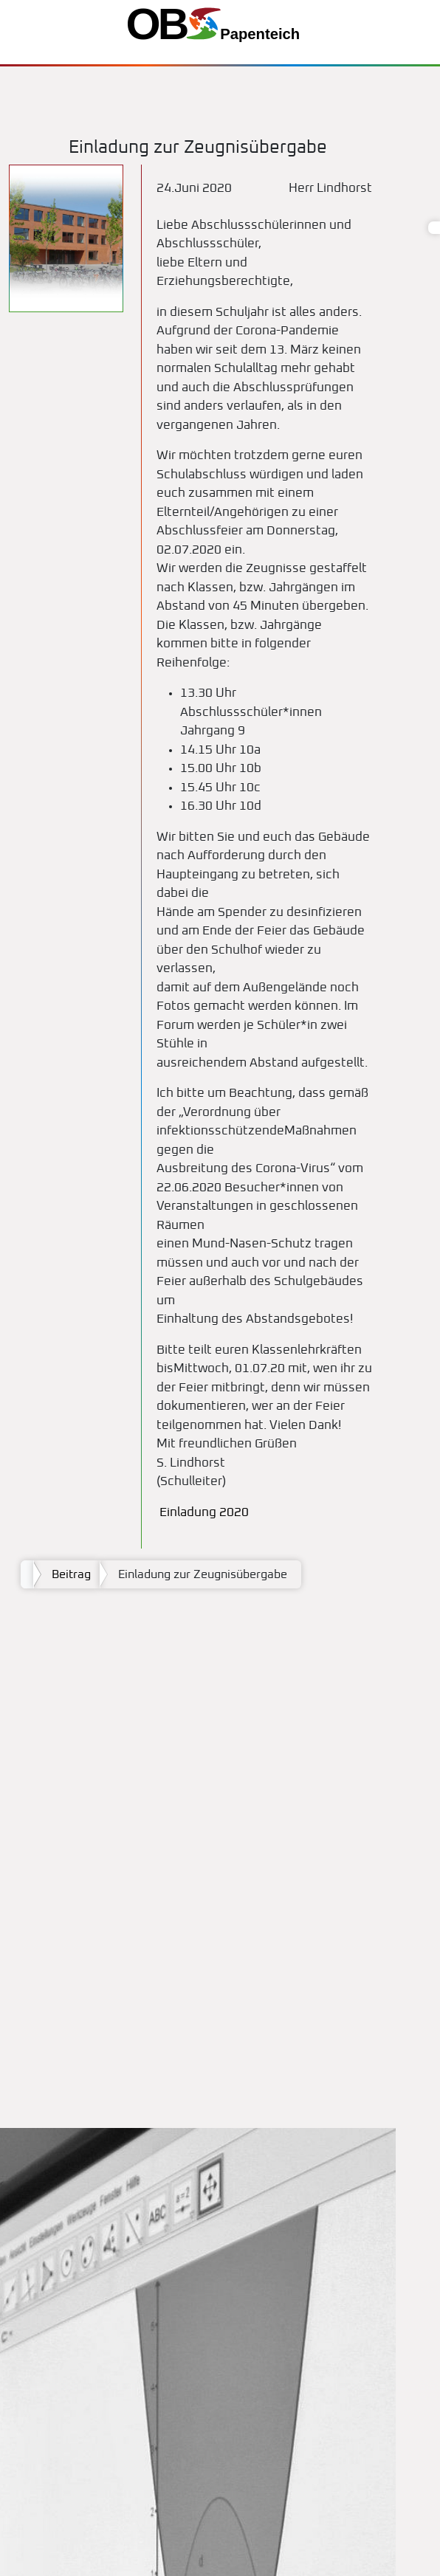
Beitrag (71, 1574)
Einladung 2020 (203, 1512)
